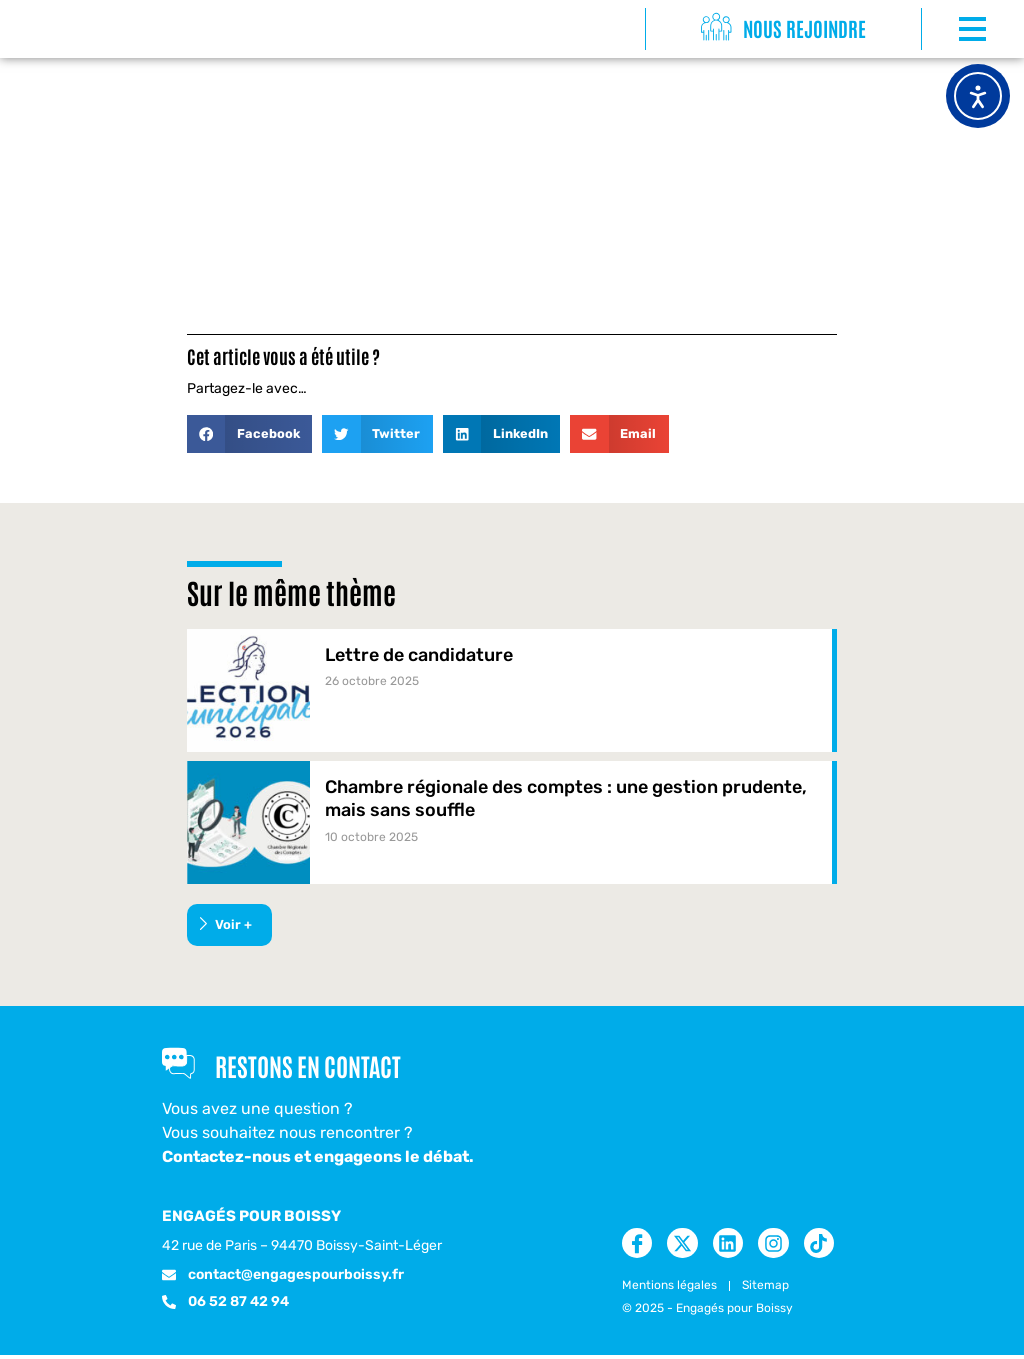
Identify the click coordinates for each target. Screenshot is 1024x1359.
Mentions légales (669, 1289)
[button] (249, 434)
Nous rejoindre (806, 28)
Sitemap (765, 1289)
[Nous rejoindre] (716, 28)
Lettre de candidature (419, 655)
